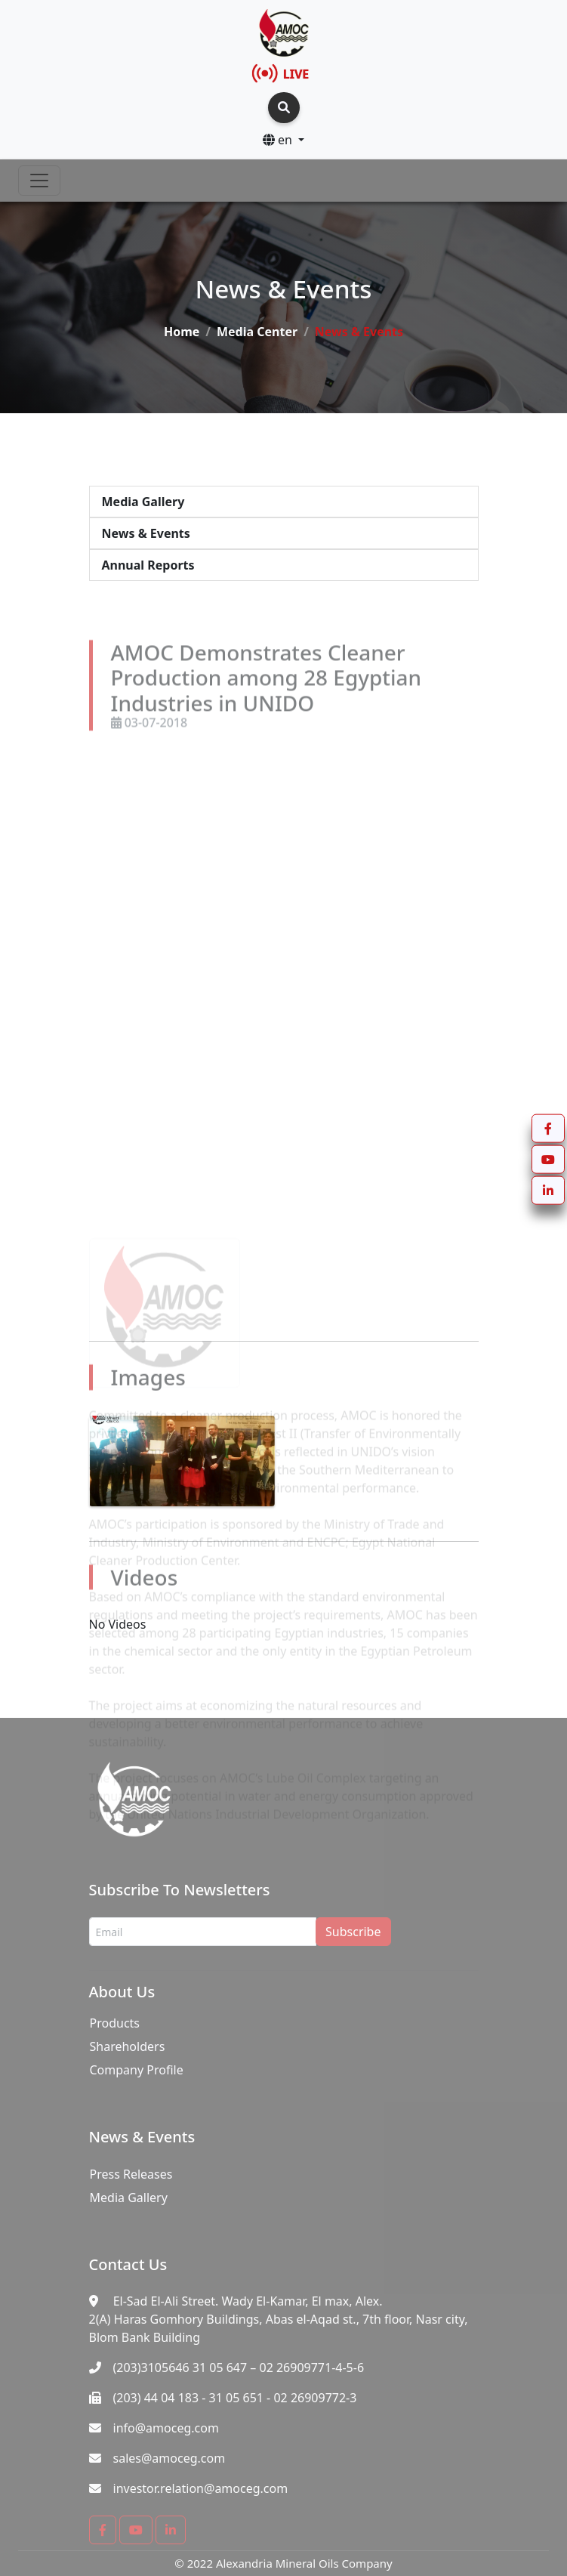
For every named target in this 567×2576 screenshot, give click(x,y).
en (279, 139)
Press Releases (131, 2174)
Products (115, 2023)
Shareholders (127, 2046)
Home (181, 331)
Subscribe (353, 1931)
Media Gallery (129, 2197)
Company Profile (136, 2070)
